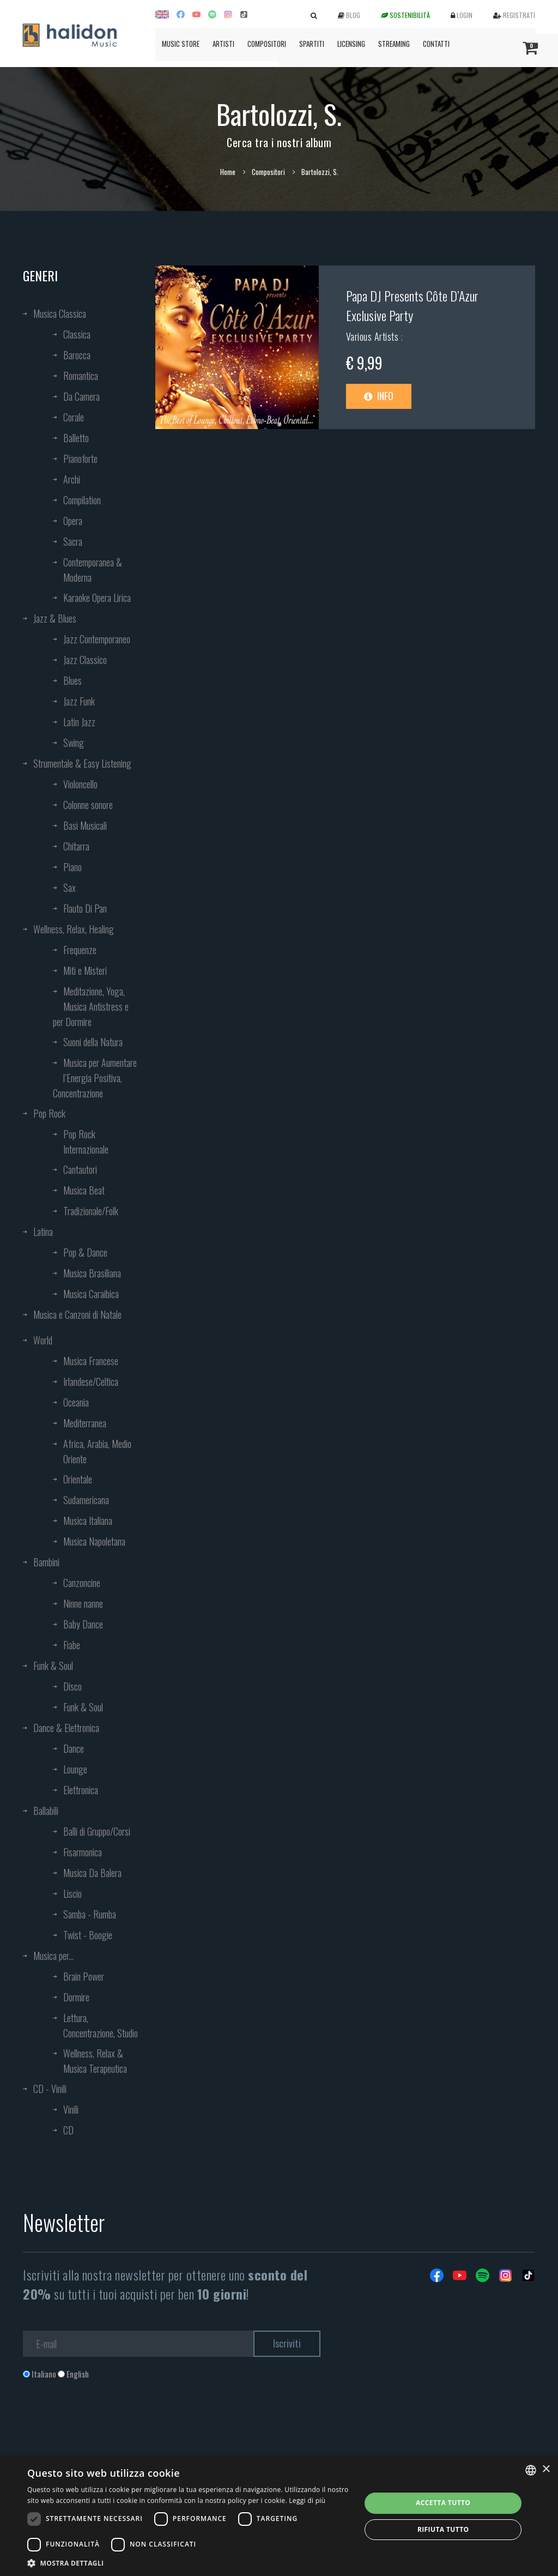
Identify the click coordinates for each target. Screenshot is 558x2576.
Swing (73, 742)
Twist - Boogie (87, 1935)
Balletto (76, 438)
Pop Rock (49, 1113)
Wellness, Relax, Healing (73, 929)
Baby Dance (83, 1624)
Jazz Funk (79, 701)
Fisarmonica (82, 1852)
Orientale (77, 1479)
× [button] (546, 2469)
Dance (73, 1748)
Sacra (72, 541)
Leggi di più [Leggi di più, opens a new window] (307, 2500)
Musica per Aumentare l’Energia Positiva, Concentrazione (95, 1077)
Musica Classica (59, 313)
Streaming (394, 43)
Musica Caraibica (91, 1294)
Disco (72, 1686)
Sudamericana (86, 1500)
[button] (189, 2562)
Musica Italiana (87, 1520)
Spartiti (311, 43)
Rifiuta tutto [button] (443, 2529)
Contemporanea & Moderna (92, 569)
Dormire (76, 1997)
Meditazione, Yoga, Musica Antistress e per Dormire (91, 1006)
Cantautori (80, 1169)
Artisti (223, 43)
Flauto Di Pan (85, 908)
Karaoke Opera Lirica (97, 597)
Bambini (46, 1562)
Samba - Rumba (89, 1914)
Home (227, 171)
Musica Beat (84, 1190)
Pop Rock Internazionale (85, 1141)
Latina (43, 1231)
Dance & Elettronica (66, 1728)
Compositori (266, 43)
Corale (73, 417)
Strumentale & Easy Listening (82, 763)
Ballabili (45, 1810)
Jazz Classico (85, 660)
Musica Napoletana (94, 1541)
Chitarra (76, 846)
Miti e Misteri (85, 970)
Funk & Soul (53, 1665)
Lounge (75, 1769)
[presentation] (106, 2424)
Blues (72, 680)
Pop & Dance (85, 1252)
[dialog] (279, 2516)
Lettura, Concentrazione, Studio (100, 2025)
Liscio (72, 1893)
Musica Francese (90, 1361)
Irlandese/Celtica (90, 1381)
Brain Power (83, 1976)
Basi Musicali (85, 825)
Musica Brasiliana (92, 1273)
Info (378, 396)
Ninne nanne (83, 1603)
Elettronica (80, 1790)
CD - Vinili (49, 2089)
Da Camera (81, 396)
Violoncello (80, 784)
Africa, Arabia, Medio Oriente (97, 1451)
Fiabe (71, 1645)
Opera (72, 521)
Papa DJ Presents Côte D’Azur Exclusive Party (412, 305)
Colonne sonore (88, 805)
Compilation (82, 500)
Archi (71, 479)
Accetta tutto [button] (443, 2502)
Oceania (76, 1402)
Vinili (70, 2109)
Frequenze (79, 950)
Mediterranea (84, 1423)
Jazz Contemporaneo (96, 639)
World (42, 1340)
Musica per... (53, 1955)
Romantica (80, 376)
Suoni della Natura (93, 1042)
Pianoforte (80, 458)
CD (68, 2130)
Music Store (180, 43)
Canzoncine (81, 1583)
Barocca (76, 355)
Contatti (436, 43)
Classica (76, 334)
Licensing (351, 43)
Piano (72, 867)
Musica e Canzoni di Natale (77, 1314)
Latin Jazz (79, 722)
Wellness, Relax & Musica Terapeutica (95, 2061)
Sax (69, 887)
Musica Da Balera (92, 1873)
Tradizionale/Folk (90, 1211)
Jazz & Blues (54, 618)
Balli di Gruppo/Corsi (96, 1831)
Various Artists (373, 336)
